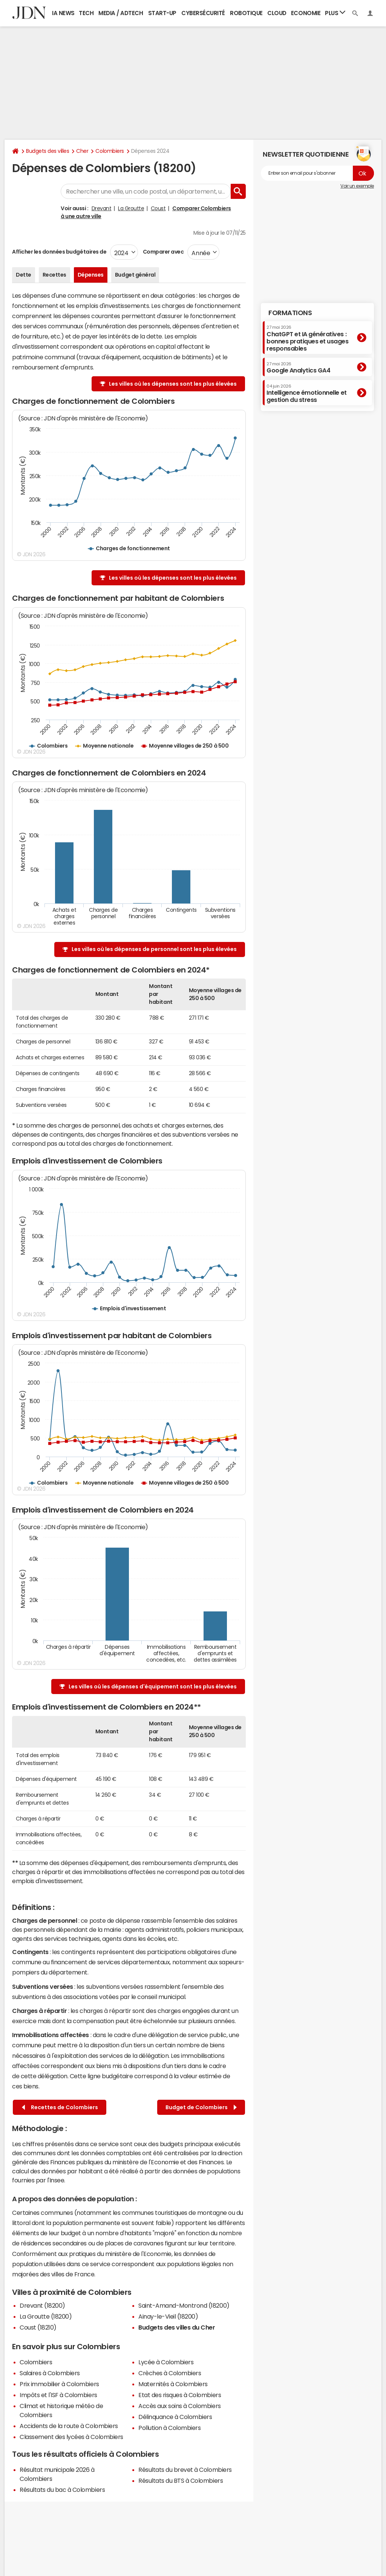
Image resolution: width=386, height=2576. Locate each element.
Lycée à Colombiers (165, 2362)
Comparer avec (163, 251)
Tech (86, 13)
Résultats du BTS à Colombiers (180, 2481)
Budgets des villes (47, 151)
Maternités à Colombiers (173, 2384)
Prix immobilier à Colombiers (59, 2384)
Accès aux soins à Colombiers (179, 2406)
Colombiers (109, 151)
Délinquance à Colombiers (175, 2417)
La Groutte (131, 208)
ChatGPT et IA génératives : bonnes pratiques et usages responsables (308, 338)
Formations (290, 312)
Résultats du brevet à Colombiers (185, 2470)
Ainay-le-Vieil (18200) (168, 2316)
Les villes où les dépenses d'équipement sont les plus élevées (153, 1686)
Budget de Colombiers (201, 2107)
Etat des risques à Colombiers (179, 2395)
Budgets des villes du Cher (176, 2327)
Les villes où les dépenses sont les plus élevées (173, 383)
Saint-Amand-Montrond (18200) (184, 2305)
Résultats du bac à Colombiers (62, 2490)
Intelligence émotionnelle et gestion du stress (307, 393)
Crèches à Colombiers (169, 2373)
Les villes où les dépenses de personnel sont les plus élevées (154, 949)
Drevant (102, 208)
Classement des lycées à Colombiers (71, 2437)
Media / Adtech (120, 13)
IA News (63, 13)
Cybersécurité (203, 13)
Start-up (162, 13)
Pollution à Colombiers (169, 2428)
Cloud (276, 13)
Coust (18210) (38, 2327)
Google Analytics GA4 (298, 367)
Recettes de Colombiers (60, 2107)
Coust (158, 208)
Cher (82, 151)
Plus (335, 12)
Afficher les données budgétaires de (59, 251)
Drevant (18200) (42, 2305)
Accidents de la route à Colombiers (69, 2426)
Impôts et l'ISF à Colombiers (58, 2395)
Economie (305, 13)
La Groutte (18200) (46, 2316)
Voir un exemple (357, 186)
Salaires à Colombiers (50, 2373)
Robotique (246, 13)
